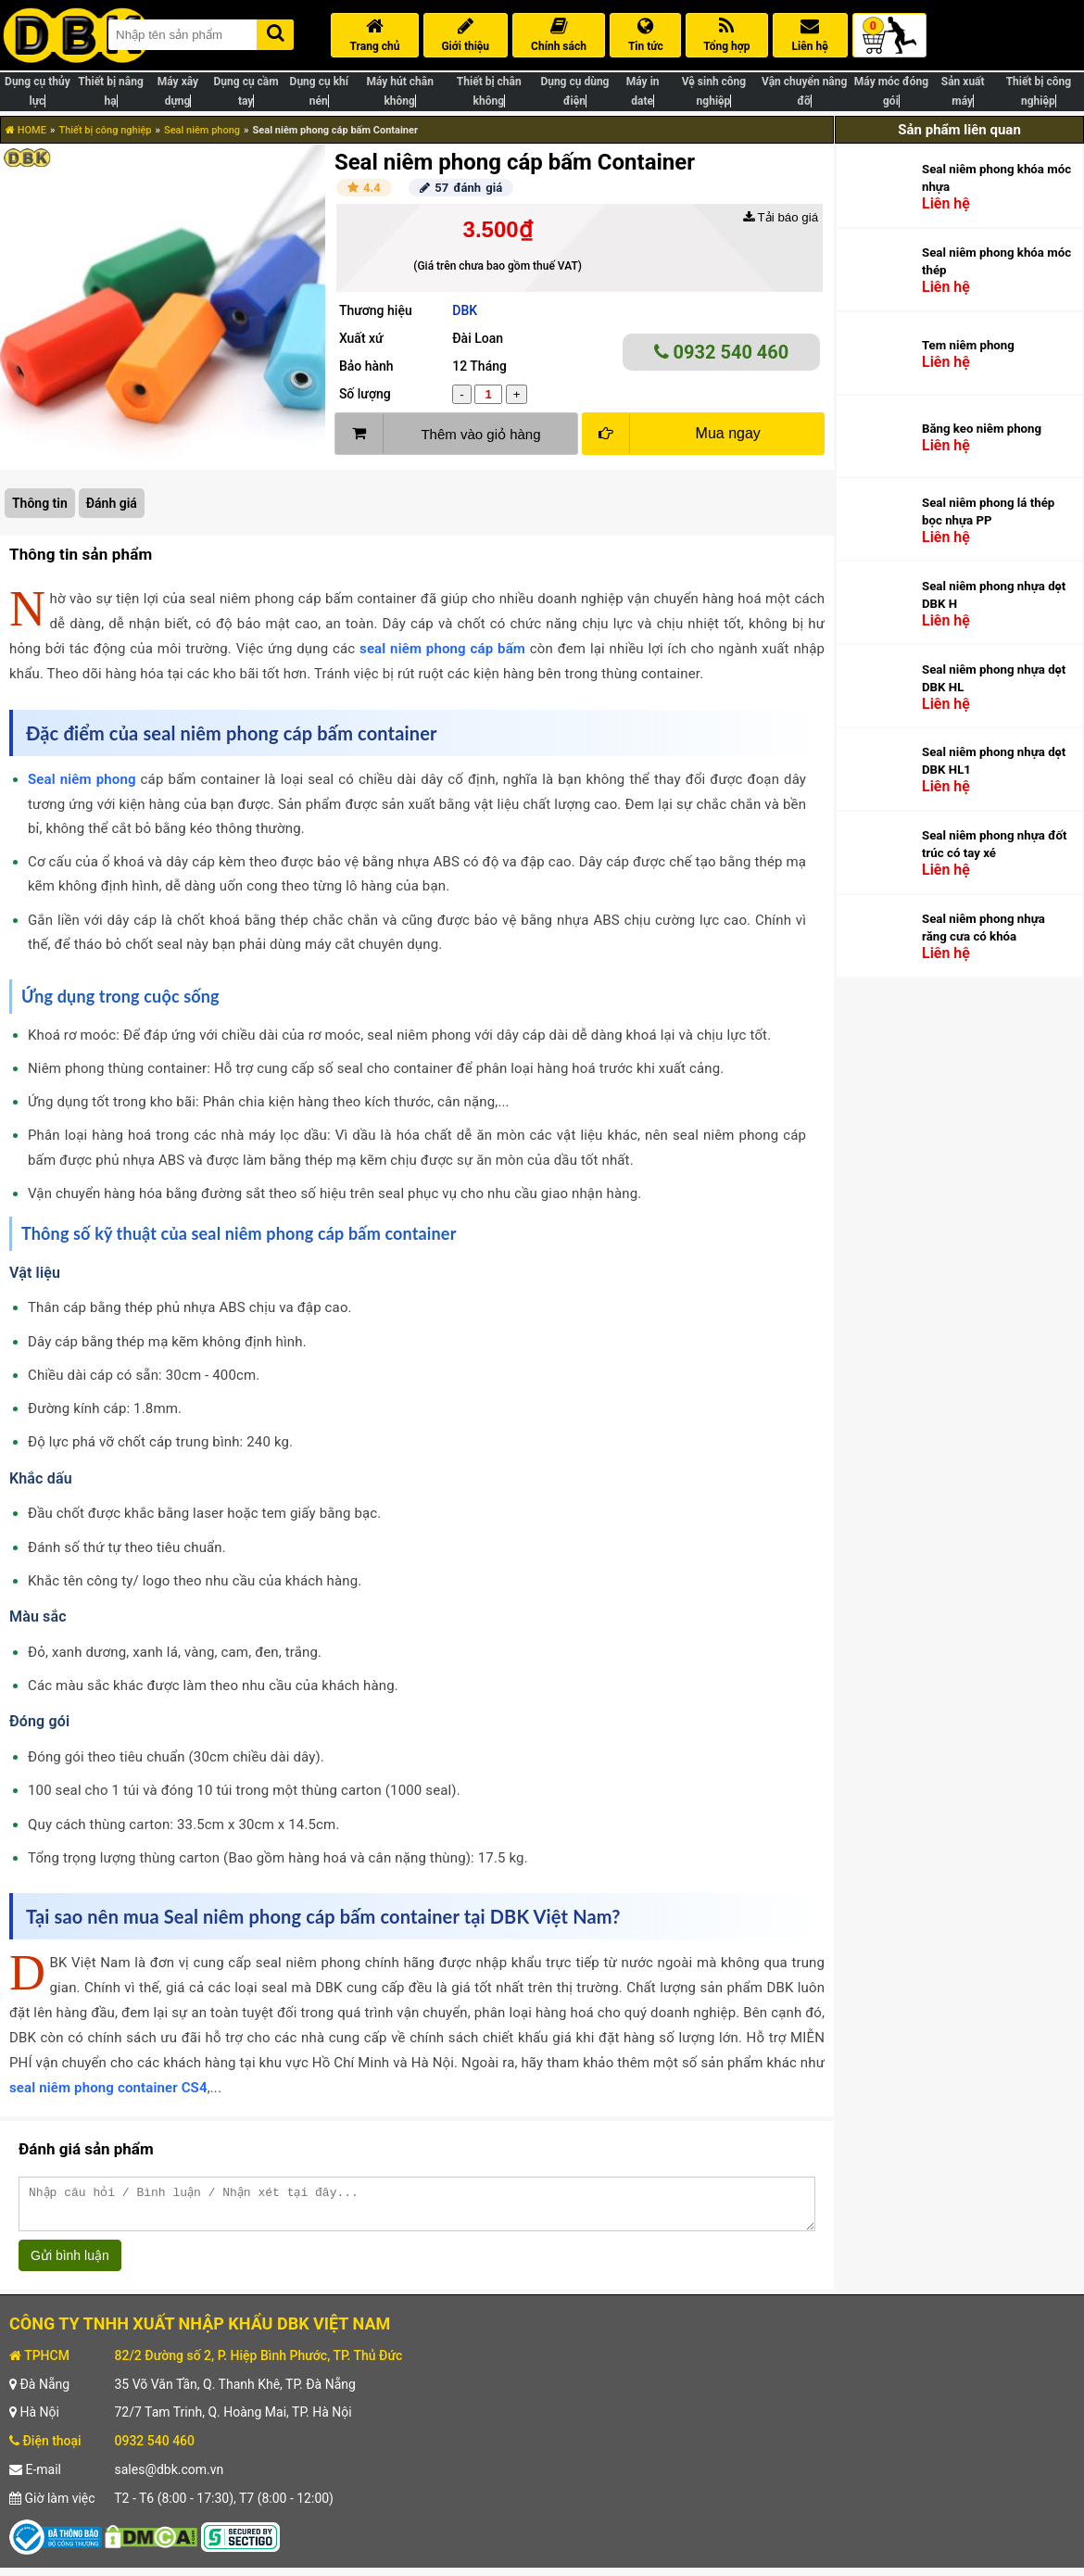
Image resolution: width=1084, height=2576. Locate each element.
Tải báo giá (780, 217)
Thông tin (40, 503)
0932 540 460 (721, 352)
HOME (26, 130)
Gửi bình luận (70, 2263)
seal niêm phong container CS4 (108, 2087)
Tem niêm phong (968, 345)
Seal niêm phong (202, 130)
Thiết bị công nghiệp (104, 130)
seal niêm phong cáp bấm (442, 648)
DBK (464, 310)
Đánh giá (111, 503)
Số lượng (365, 393)
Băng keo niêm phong (981, 429)
